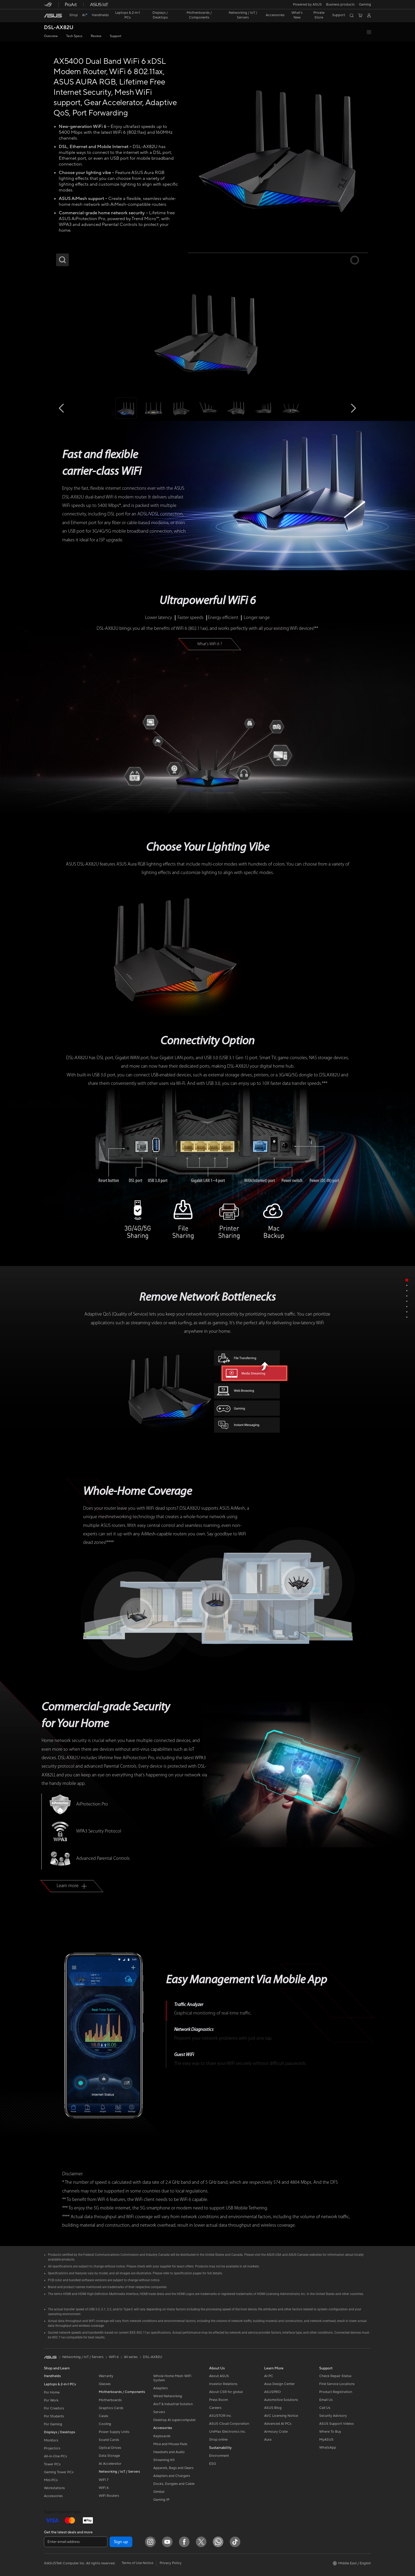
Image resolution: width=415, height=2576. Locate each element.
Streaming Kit (164, 2460)
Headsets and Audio (169, 2452)
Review (96, 36)
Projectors (52, 2448)
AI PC (268, 2376)
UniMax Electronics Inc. (227, 2432)
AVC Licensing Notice (281, 2416)
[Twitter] (201, 2542)
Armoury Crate (276, 2432)
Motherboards (110, 2400)
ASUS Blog (273, 2408)
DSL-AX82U (58, 27)
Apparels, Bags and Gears (173, 2468)
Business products (340, 4)
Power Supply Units (114, 2432)
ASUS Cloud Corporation (229, 2424)
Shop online (218, 2439)
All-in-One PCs (55, 2456)
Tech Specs (74, 36)
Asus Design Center (279, 2384)
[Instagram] (150, 2542)
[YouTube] (167, 2542)
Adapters (160, 2388)
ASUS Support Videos (336, 2424)
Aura (268, 2439)
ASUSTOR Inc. (220, 2416)
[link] (53, 15)
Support (115, 36)
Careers (215, 2408)
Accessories (53, 2496)
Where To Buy (330, 2432)
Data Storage (109, 2456)
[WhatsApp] (218, 2542)
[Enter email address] (75, 2542)
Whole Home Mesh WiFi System (172, 2378)
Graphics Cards (111, 2408)
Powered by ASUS (307, 4)
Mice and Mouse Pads (170, 2444)
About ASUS (219, 2376)
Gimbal (158, 2492)
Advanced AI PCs (277, 2424)
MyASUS (326, 2439)
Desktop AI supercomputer (174, 2420)
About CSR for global (226, 2392)
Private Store (318, 15)
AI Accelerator (110, 2464)
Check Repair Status (335, 2376)
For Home (52, 2392)
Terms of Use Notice (137, 2563)
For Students (54, 2416)
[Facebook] (184, 2542)
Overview (51, 36)
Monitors (51, 2440)
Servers (159, 2412)
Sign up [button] (121, 2541)
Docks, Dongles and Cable (174, 2484)
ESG (212, 2464)
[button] (365, 4)
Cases (103, 2416)
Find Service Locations (337, 2384)
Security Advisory (333, 2416)
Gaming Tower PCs (59, 2472)
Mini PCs (51, 2480)
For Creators (54, 2408)
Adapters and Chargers (171, 2476)
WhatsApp (327, 2447)
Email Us (326, 2400)
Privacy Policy (171, 2563)
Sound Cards (109, 2440)
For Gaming (53, 2424)
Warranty (106, 2376)
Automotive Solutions (281, 2400)
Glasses (105, 2384)
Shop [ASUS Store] (73, 15)
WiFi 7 (104, 2480)
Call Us (324, 2408)
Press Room (218, 2400)
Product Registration (335, 2392)
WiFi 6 (104, 2488)
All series (131, 2357)
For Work (51, 2400)
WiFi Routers (109, 2496)
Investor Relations (223, 2384)
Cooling (105, 2424)
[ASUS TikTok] (235, 2542)
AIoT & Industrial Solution (173, 2404)
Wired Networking (167, 2396)
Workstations (54, 2488)
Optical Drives (110, 2448)
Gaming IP (161, 2500)
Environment (219, 2456)
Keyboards (161, 2436)
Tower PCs (52, 2464)
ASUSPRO (272, 2392)
